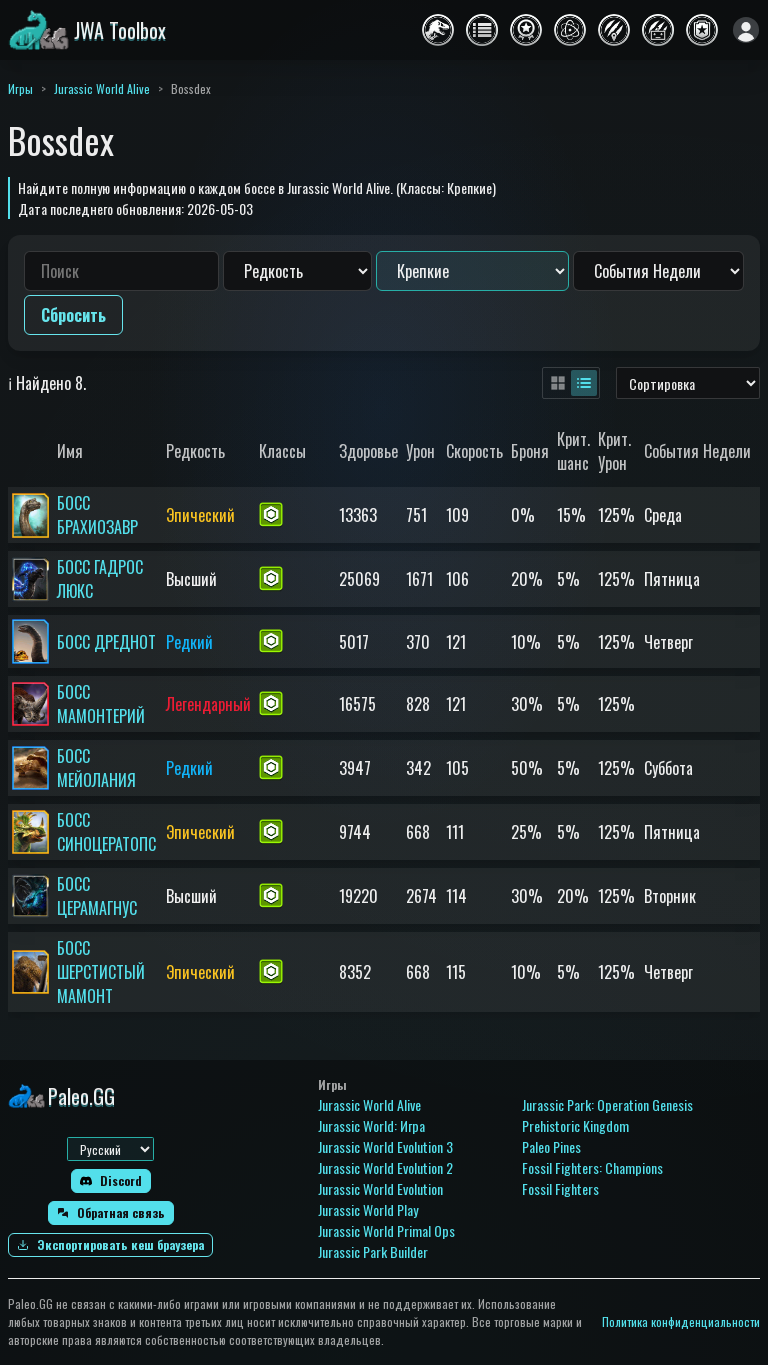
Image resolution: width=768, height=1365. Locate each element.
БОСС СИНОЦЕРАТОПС (106, 832)
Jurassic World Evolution (380, 1188)
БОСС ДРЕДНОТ (106, 642)
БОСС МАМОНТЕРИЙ (101, 704)
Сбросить (73, 315)
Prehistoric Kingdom (575, 1125)
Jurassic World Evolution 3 (385, 1146)
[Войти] (746, 30)
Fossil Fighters (560, 1188)
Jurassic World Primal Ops (386, 1230)
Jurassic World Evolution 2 (385, 1167)
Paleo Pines (551, 1146)
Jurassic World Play (368, 1209)
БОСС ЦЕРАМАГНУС (97, 896)
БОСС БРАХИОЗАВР (97, 515)
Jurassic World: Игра (371, 1125)
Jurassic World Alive (102, 88)
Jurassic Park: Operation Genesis (607, 1104)
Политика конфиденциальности (681, 1321)
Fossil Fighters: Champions (592, 1167)
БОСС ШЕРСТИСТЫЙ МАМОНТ (101, 972)
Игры (20, 88)
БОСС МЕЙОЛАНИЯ (96, 768)
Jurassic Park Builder (373, 1251)
